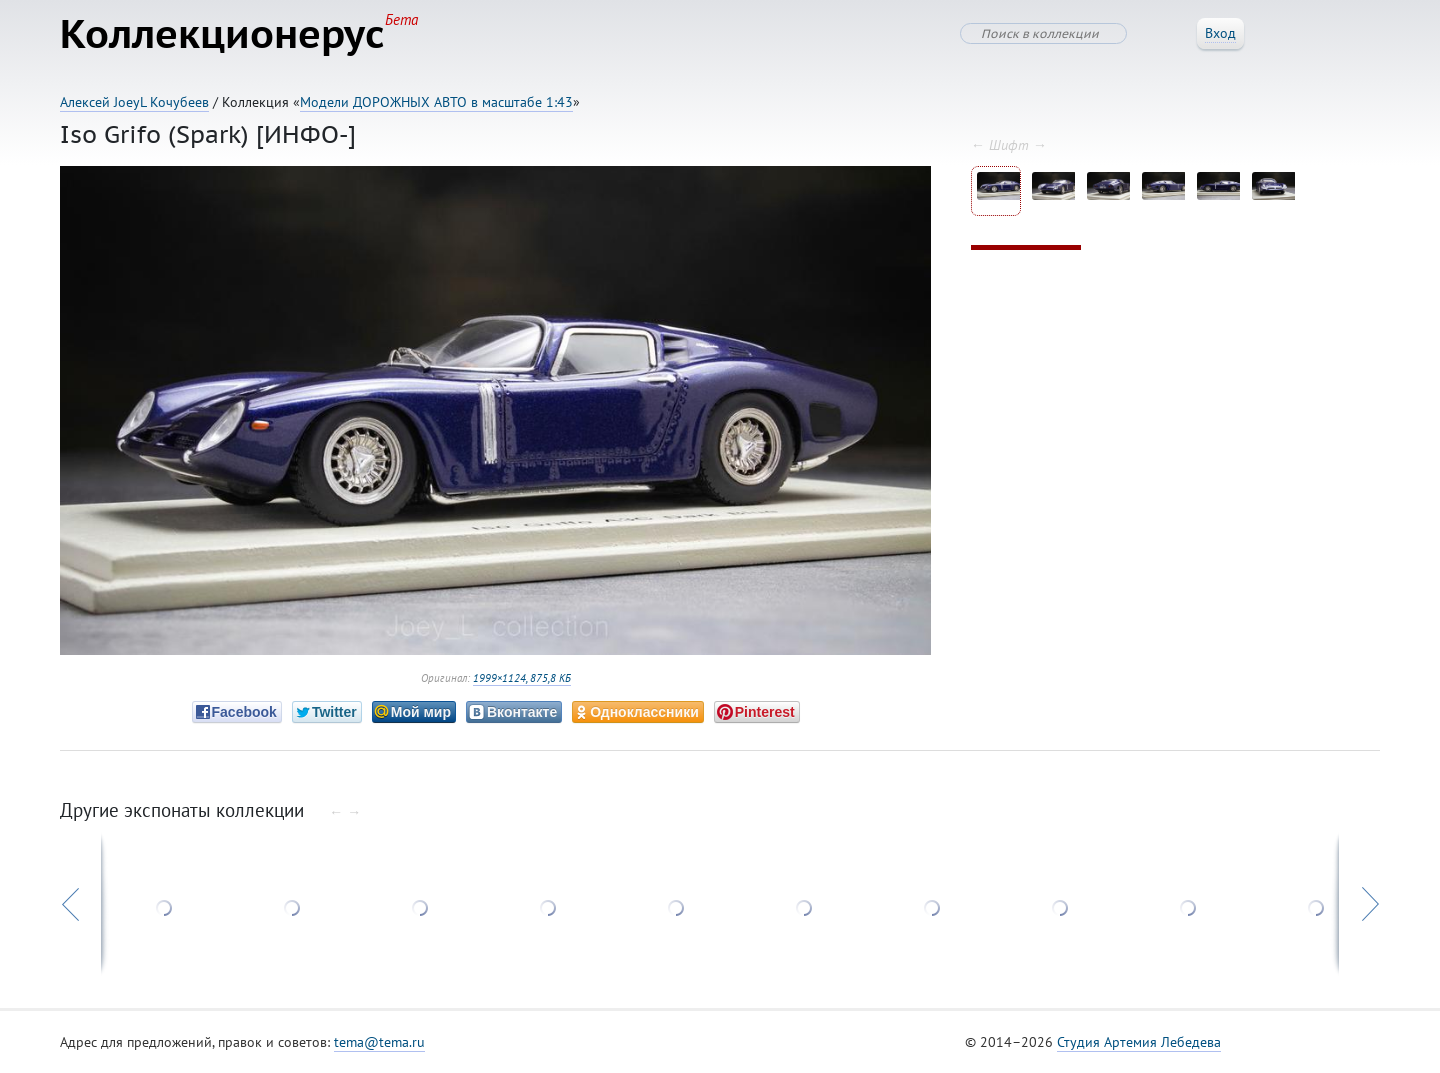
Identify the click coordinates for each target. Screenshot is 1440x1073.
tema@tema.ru (379, 1042)
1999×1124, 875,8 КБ (522, 678)
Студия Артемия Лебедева (1139, 1042)
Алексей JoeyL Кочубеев (134, 102)
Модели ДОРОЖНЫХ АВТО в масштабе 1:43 (436, 102)
